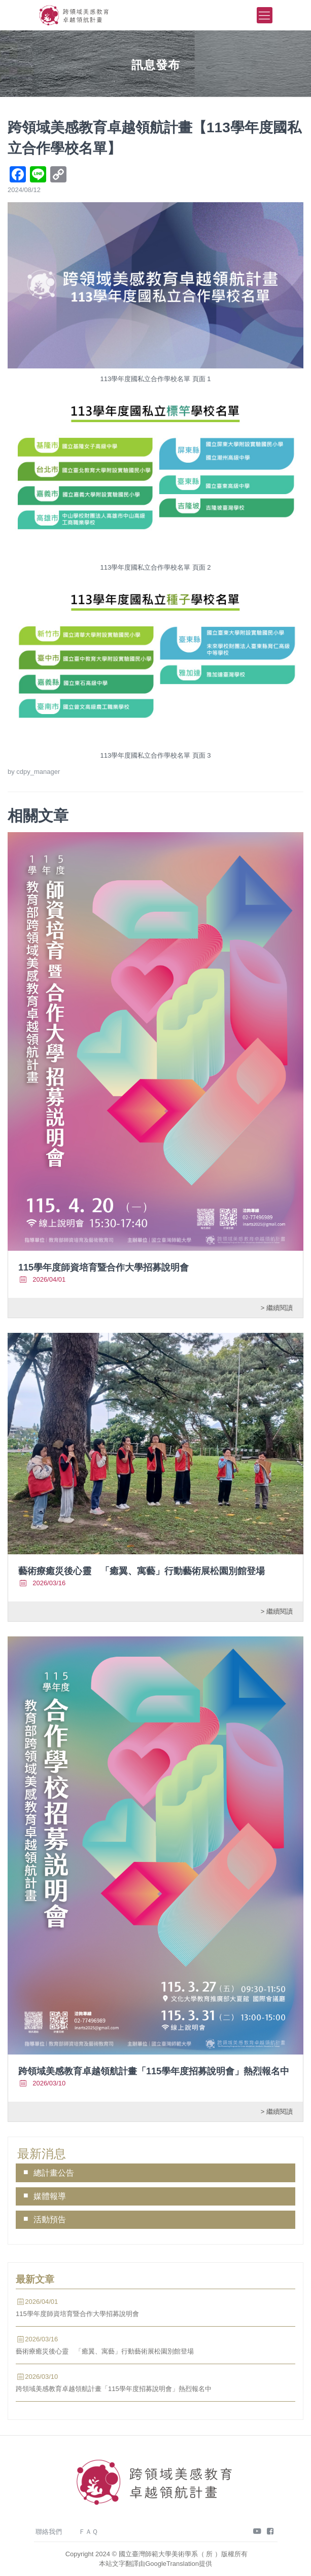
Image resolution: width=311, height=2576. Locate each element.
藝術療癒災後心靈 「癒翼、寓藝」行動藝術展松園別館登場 (141, 1571)
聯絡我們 (49, 2531)
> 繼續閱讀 (277, 1307)
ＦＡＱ (88, 2531)
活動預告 (49, 2219)
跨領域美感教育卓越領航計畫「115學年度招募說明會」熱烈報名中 (153, 2071)
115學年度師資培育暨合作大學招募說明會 (103, 1267)
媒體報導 (49, 2196)
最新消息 (41, 2153)
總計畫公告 (53, 2173)
